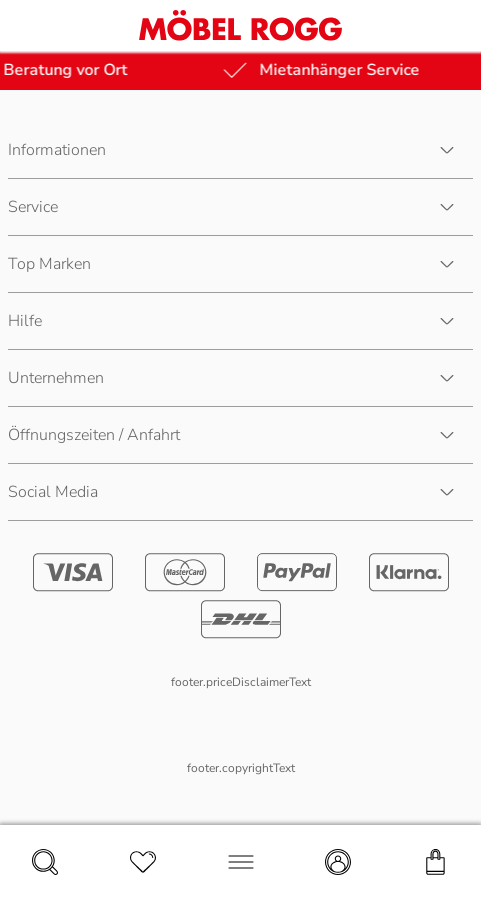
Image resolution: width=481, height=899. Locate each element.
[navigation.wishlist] (143, 862)
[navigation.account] (338, 862)
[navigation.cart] (436, 862)
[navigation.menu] (241, 862)
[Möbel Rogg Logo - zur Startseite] (240, 25)
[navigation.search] (45, 862)
